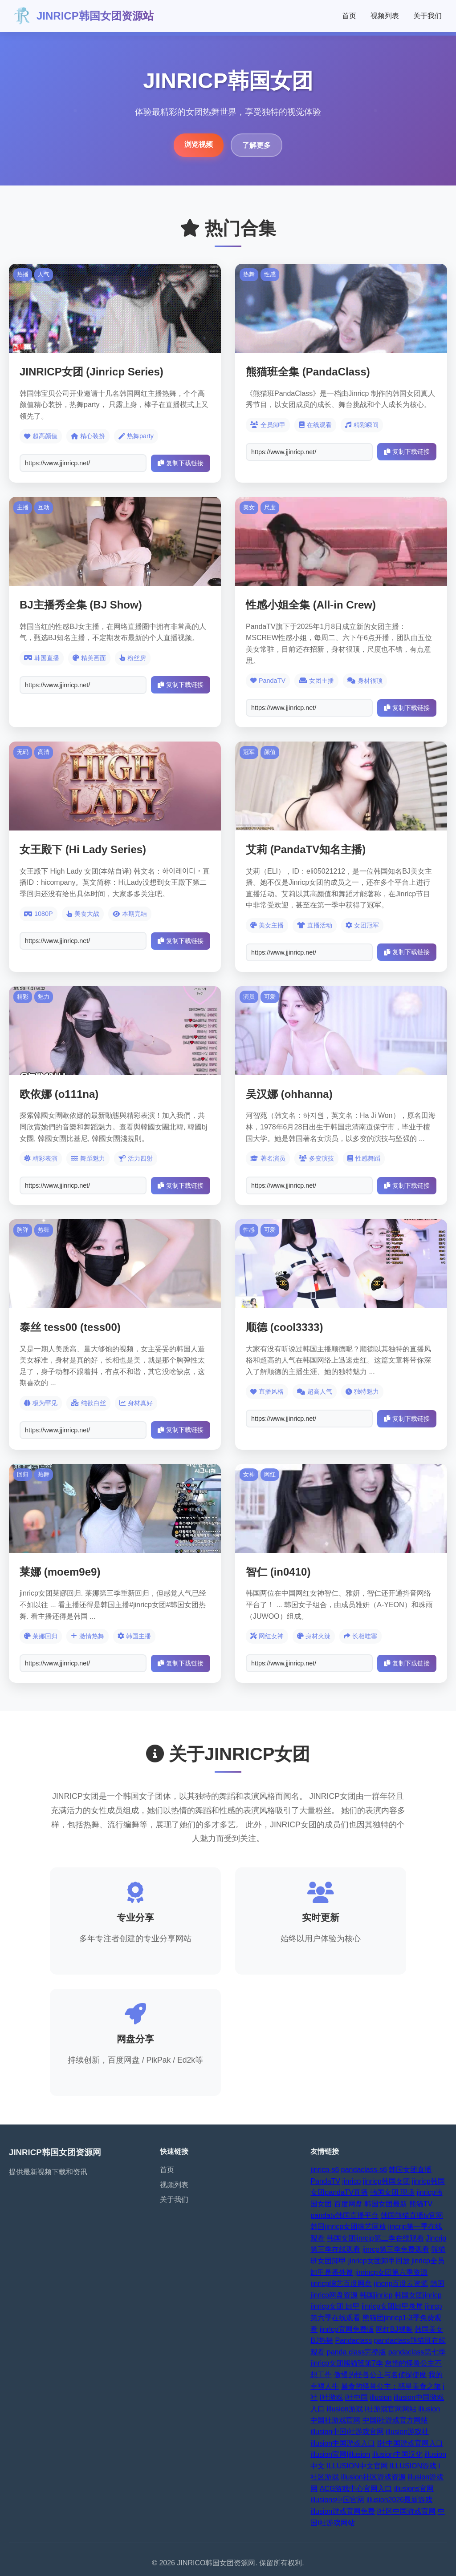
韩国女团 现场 (392, 2192)
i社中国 (356, 2397)
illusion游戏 (345, 2409)
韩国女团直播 (410, 2169)
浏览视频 (198, 144)
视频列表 (384, 16)
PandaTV (325, 2181)
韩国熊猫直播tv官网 (412, 2215)
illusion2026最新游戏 (399, 2499)
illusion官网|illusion (340, 2454)
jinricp (351, 2181)
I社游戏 (331, 2397)
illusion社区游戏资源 (373, 2477)
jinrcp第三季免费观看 (395, 2249)
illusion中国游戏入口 (342, 2443)
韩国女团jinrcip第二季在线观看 (375, 2238)
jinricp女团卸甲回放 (379, 2261)
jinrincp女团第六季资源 (391, 2272)
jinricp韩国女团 (386, 2181)
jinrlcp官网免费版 (347, 2329)
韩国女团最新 (385, 2204)
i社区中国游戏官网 (406, 2511)
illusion (381, 2397)
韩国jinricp (376, 2295)
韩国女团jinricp (418, 2295)
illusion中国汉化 (397, 2454)
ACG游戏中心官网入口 (356, 2488)
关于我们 (427, 16)
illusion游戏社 (407, 2431)
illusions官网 (414, 2488)
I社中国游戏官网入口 (410, 2443)
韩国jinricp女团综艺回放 (348, 2226)
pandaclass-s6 (364, 2169)
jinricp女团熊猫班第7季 (346, 2363)
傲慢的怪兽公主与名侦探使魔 (380, 2374)
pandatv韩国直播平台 (344, 2215)
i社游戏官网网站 (390, 2409)
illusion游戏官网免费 (342, 2511)
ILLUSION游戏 (413, 2466)
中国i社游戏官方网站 (395, 2420)
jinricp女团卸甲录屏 (392, 2306)
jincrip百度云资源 (401, 2283)
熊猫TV (420, 2204)
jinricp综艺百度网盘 (341, 2283)
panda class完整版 (356, 2352)
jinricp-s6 (324, 2169)
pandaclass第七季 (417, 2352)
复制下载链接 (181, 463)
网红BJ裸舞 (394, 2329)
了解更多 (256, 145)
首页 (349, 16)
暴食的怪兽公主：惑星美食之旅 (391, 2386)
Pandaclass (353, 2340)
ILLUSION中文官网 (357, 2466)
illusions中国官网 (337, 2499)
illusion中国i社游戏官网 (346, 2431)
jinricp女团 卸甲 (334, 2306)
